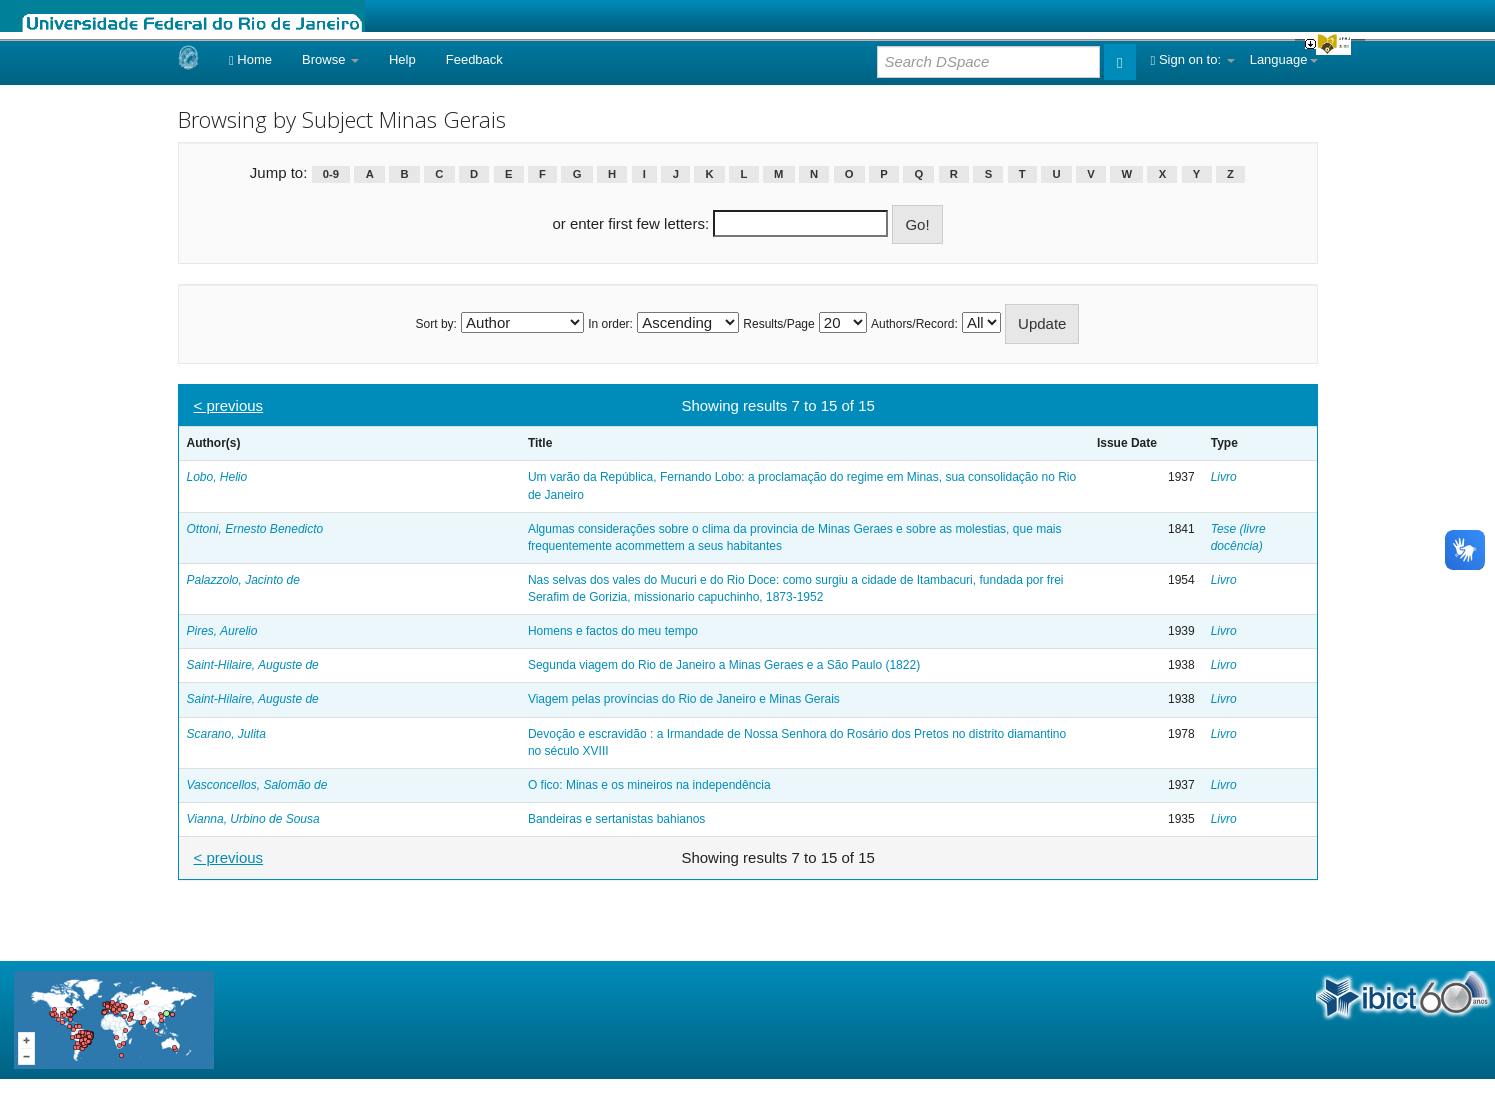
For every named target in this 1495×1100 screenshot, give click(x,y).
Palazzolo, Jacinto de (243, 580)
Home (250, 59)
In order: (610, 324)
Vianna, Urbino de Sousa (253, 819)
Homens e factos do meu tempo (613, 631)
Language (1284, 59)
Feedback (474, 59)
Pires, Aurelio (222, 631)
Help (402, 59)
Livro (1224, 477)
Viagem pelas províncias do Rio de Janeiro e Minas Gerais (684, 699)
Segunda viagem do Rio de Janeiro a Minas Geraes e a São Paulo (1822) (724, 665)
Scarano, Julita (226, 734)
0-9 (331, 174)
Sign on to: (1193, 59)
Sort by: (436, 324)
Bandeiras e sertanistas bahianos (616, 819)
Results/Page (778, 324)
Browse (330, 59)
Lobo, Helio (217, 477)
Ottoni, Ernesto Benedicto (255, 529)
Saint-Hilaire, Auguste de (253, 665)
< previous (229, 405)
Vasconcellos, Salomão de (257, 785)
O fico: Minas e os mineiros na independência (649, 785)
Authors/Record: (914, 324)
